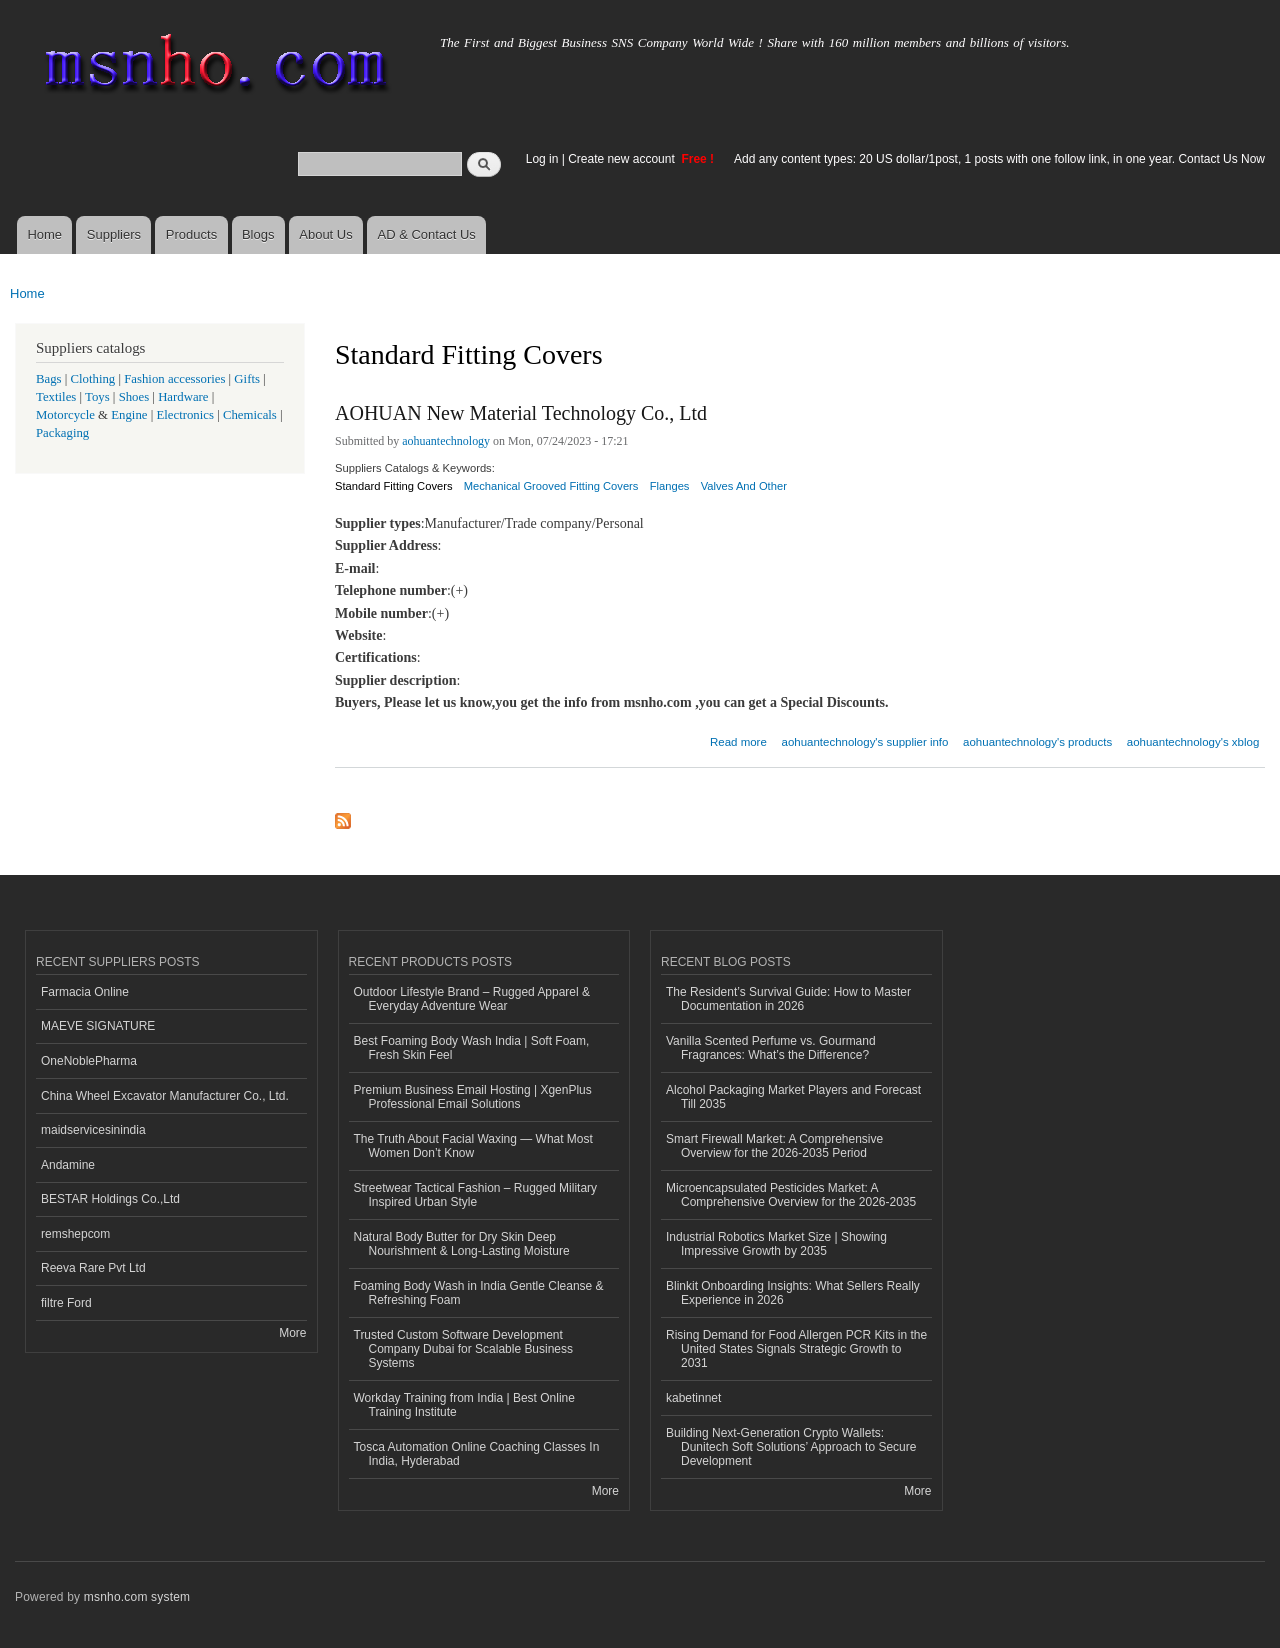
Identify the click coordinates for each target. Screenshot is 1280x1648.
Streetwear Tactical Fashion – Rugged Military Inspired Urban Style (476, 1195)
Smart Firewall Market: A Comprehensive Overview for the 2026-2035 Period (774, 1146)
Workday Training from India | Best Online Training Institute (464, 1405)
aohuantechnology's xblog (1193, 742)
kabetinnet (693, 1398)
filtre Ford (66, 1303)
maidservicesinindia (93, 1130)
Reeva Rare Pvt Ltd (93, 1268)
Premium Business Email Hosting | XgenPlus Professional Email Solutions (473, 1097)
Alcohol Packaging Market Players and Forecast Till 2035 (793, 1097)
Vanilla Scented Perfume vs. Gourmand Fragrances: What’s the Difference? (771, 1048)
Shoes (134, 397)
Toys (97, 397)
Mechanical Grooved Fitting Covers (551, 486)
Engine (129, 415)
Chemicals (251, 415)
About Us (325, 234)
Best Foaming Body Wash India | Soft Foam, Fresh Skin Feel (472, 1048)
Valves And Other (744, 486)
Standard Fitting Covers (394, 486)
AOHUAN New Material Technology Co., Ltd (521, 413)
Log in (542, 159)
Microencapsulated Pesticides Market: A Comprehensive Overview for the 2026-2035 (791, 1195)
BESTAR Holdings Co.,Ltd (110, 1199)
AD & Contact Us (427, 234)
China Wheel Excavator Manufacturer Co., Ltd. (165, 1096)
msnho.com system (137, 1597)
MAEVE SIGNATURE (98, 1026)
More (292, 1333)
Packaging (62, 433)
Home (44, 234)
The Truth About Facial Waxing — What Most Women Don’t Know (473, 1146)
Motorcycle (65, 415)
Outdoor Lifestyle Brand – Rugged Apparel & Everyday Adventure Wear (472, 999)
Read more (738, 739)
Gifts (247, 379)
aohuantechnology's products (1037, 742)
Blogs (258, 234)
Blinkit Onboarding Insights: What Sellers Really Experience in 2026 (793, 1293)
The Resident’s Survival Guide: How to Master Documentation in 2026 (788, 999)
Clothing (93, 379)
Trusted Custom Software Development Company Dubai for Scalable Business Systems (464, 1349)
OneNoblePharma (89, 1061)
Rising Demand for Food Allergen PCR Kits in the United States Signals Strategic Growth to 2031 (796, 1349)
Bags (49, 379)
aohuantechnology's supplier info (865, 742)
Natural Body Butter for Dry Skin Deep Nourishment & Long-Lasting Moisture (462, 1244)
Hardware (183, 397)
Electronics (185, 415)
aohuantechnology (446, 441)
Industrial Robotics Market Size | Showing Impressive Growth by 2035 (776, 1244)
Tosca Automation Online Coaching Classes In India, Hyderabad (477, 1454)
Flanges (670, 486)
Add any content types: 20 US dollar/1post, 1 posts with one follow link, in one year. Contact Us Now (999, 159)
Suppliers (114, 234)
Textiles (56, 397)
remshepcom (75, 1234)
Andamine (68, 1165)
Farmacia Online (85, 992)
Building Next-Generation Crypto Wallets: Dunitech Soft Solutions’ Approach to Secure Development (791, 1447)
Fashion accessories (174, 379)
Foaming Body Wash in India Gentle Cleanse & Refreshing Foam (479, 1293)
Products (191, 234)
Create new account (623, 159)
